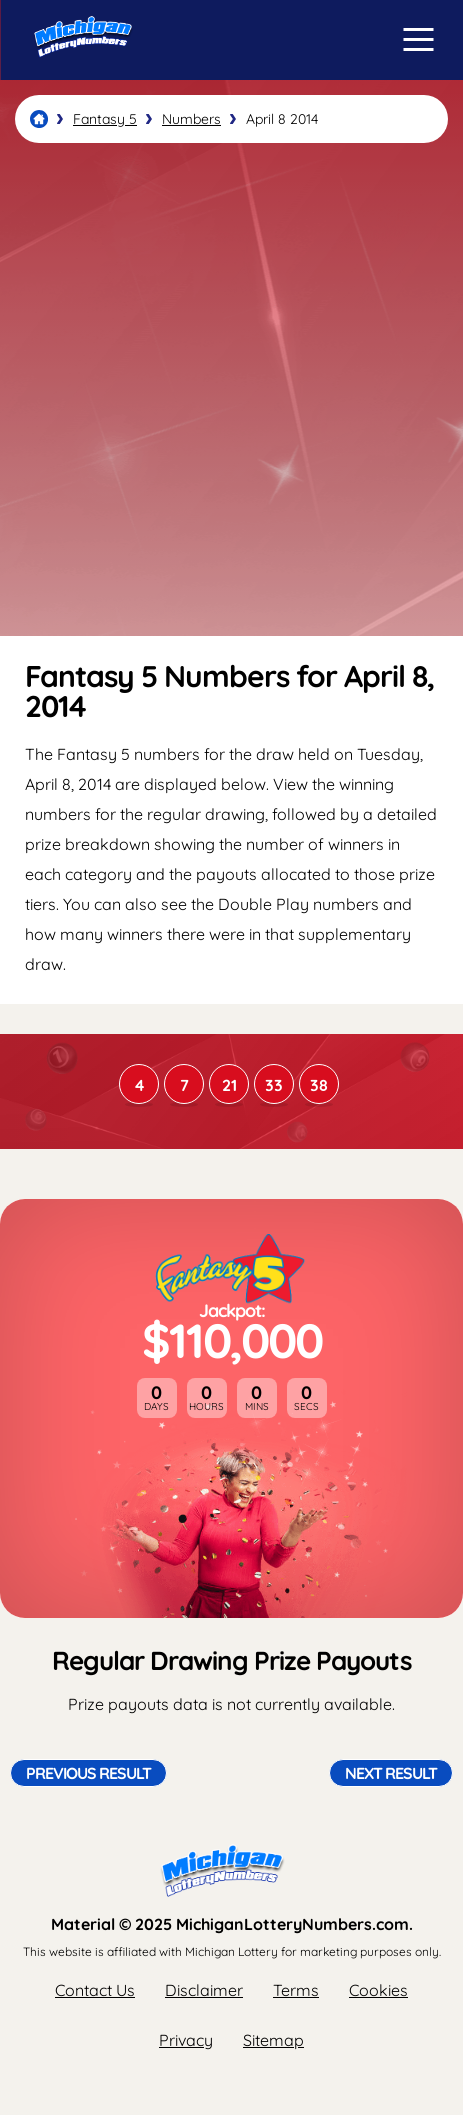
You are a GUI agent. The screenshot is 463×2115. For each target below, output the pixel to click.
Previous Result (88, 1773)
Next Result (391, 1773)
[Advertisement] (231, 389)
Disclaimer (204, 1990)
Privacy (186, 2040)
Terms (296, 1990)
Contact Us (95, 1990)
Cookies (378, 1990)
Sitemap (273, 2040)
